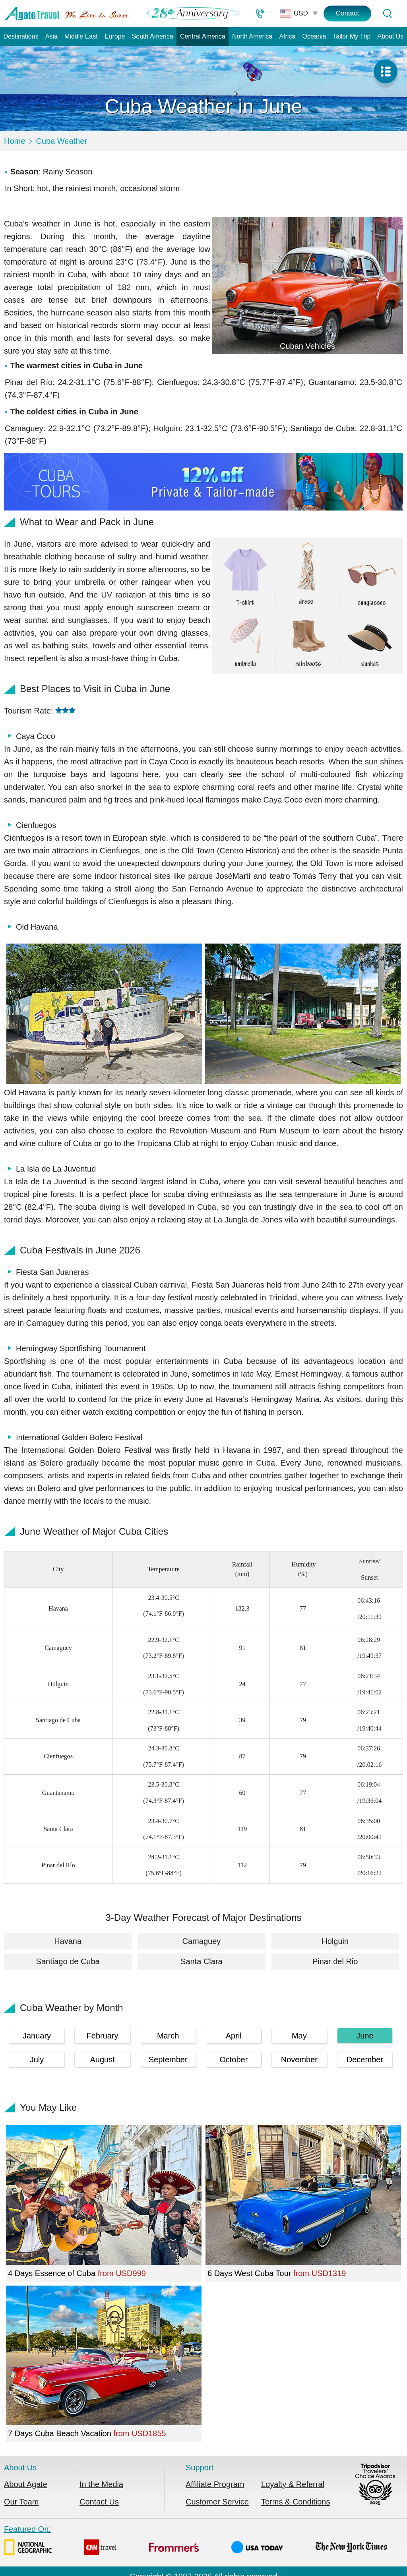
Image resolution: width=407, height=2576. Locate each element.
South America (152, 36)
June (364, 2035)
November (299, 2059)
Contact (347, 13)
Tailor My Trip (351, 36)
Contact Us (99, 2501)
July (37, 2059)
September (168, 2059)
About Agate (25, 2484)
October (233, 2059)
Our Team (21, 2501)
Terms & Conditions (295, 2501)
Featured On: (195, 2542)
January (37, 2035)
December (365, 2059)
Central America (202, 36)
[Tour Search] (387, 13)
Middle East (81, 36)
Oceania (314, 36)
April (234, 2035)
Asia (51, 36)
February (102, 2035)
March (168, 2035)
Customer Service (217, 2501)
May (299, 2035)
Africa (287, 36)
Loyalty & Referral (292, 2484)
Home (14, 141)
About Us (391, 36)
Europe (115, 36)
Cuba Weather (61, 141)
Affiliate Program (215, 2484)
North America (252, 36)
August (102, 2059)
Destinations (21, 36)
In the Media (101, 2484)
